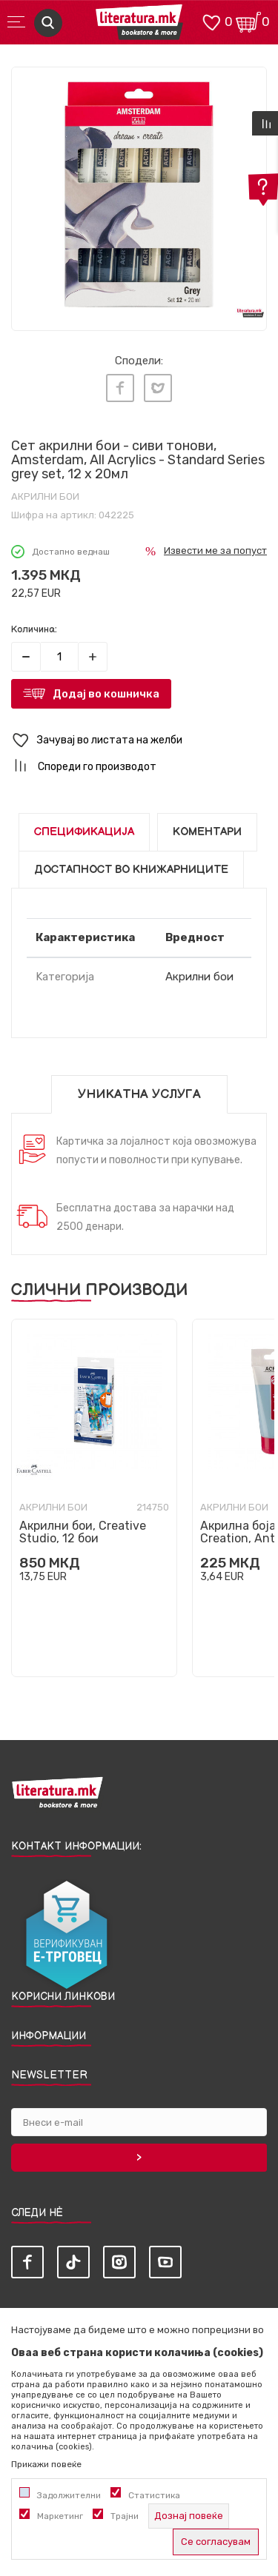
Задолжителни (69, 2495)
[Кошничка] (248, 21)
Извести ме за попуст (215, 550)
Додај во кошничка (106, 693)
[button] (139, 741)
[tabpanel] (139, 194)
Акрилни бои (45, 496)
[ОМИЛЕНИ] (211, 21)
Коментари (207, 832)
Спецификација (84, 832)
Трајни (124, 2516)
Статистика (154, 2495)
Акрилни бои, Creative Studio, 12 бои (82, 1532)
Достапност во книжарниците (131, 870)
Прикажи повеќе (46, 2464)
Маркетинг (60, 2516)
